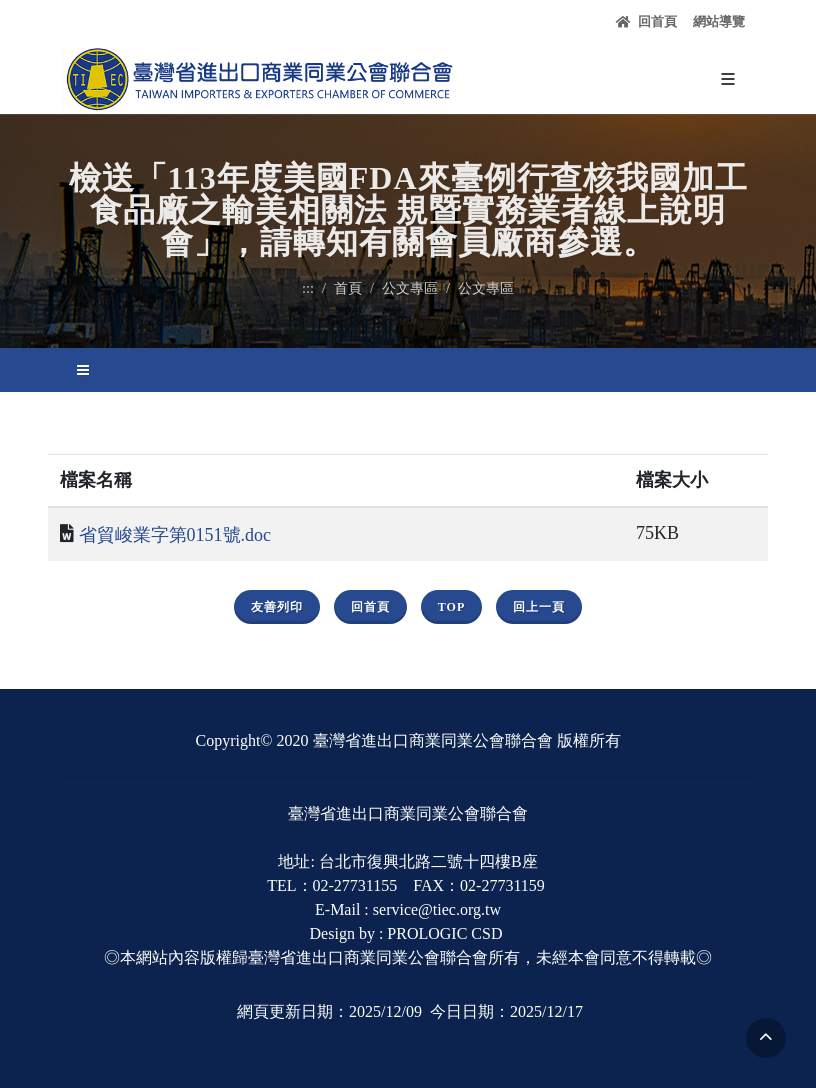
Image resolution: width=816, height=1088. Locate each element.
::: (308, 288)
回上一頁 (539, 607)
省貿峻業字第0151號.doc (175, 535)
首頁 (348, 288)
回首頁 (646, 22)
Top (451, 607)
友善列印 (277, 607)
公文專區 (410, 288)
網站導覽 (719, 21)
